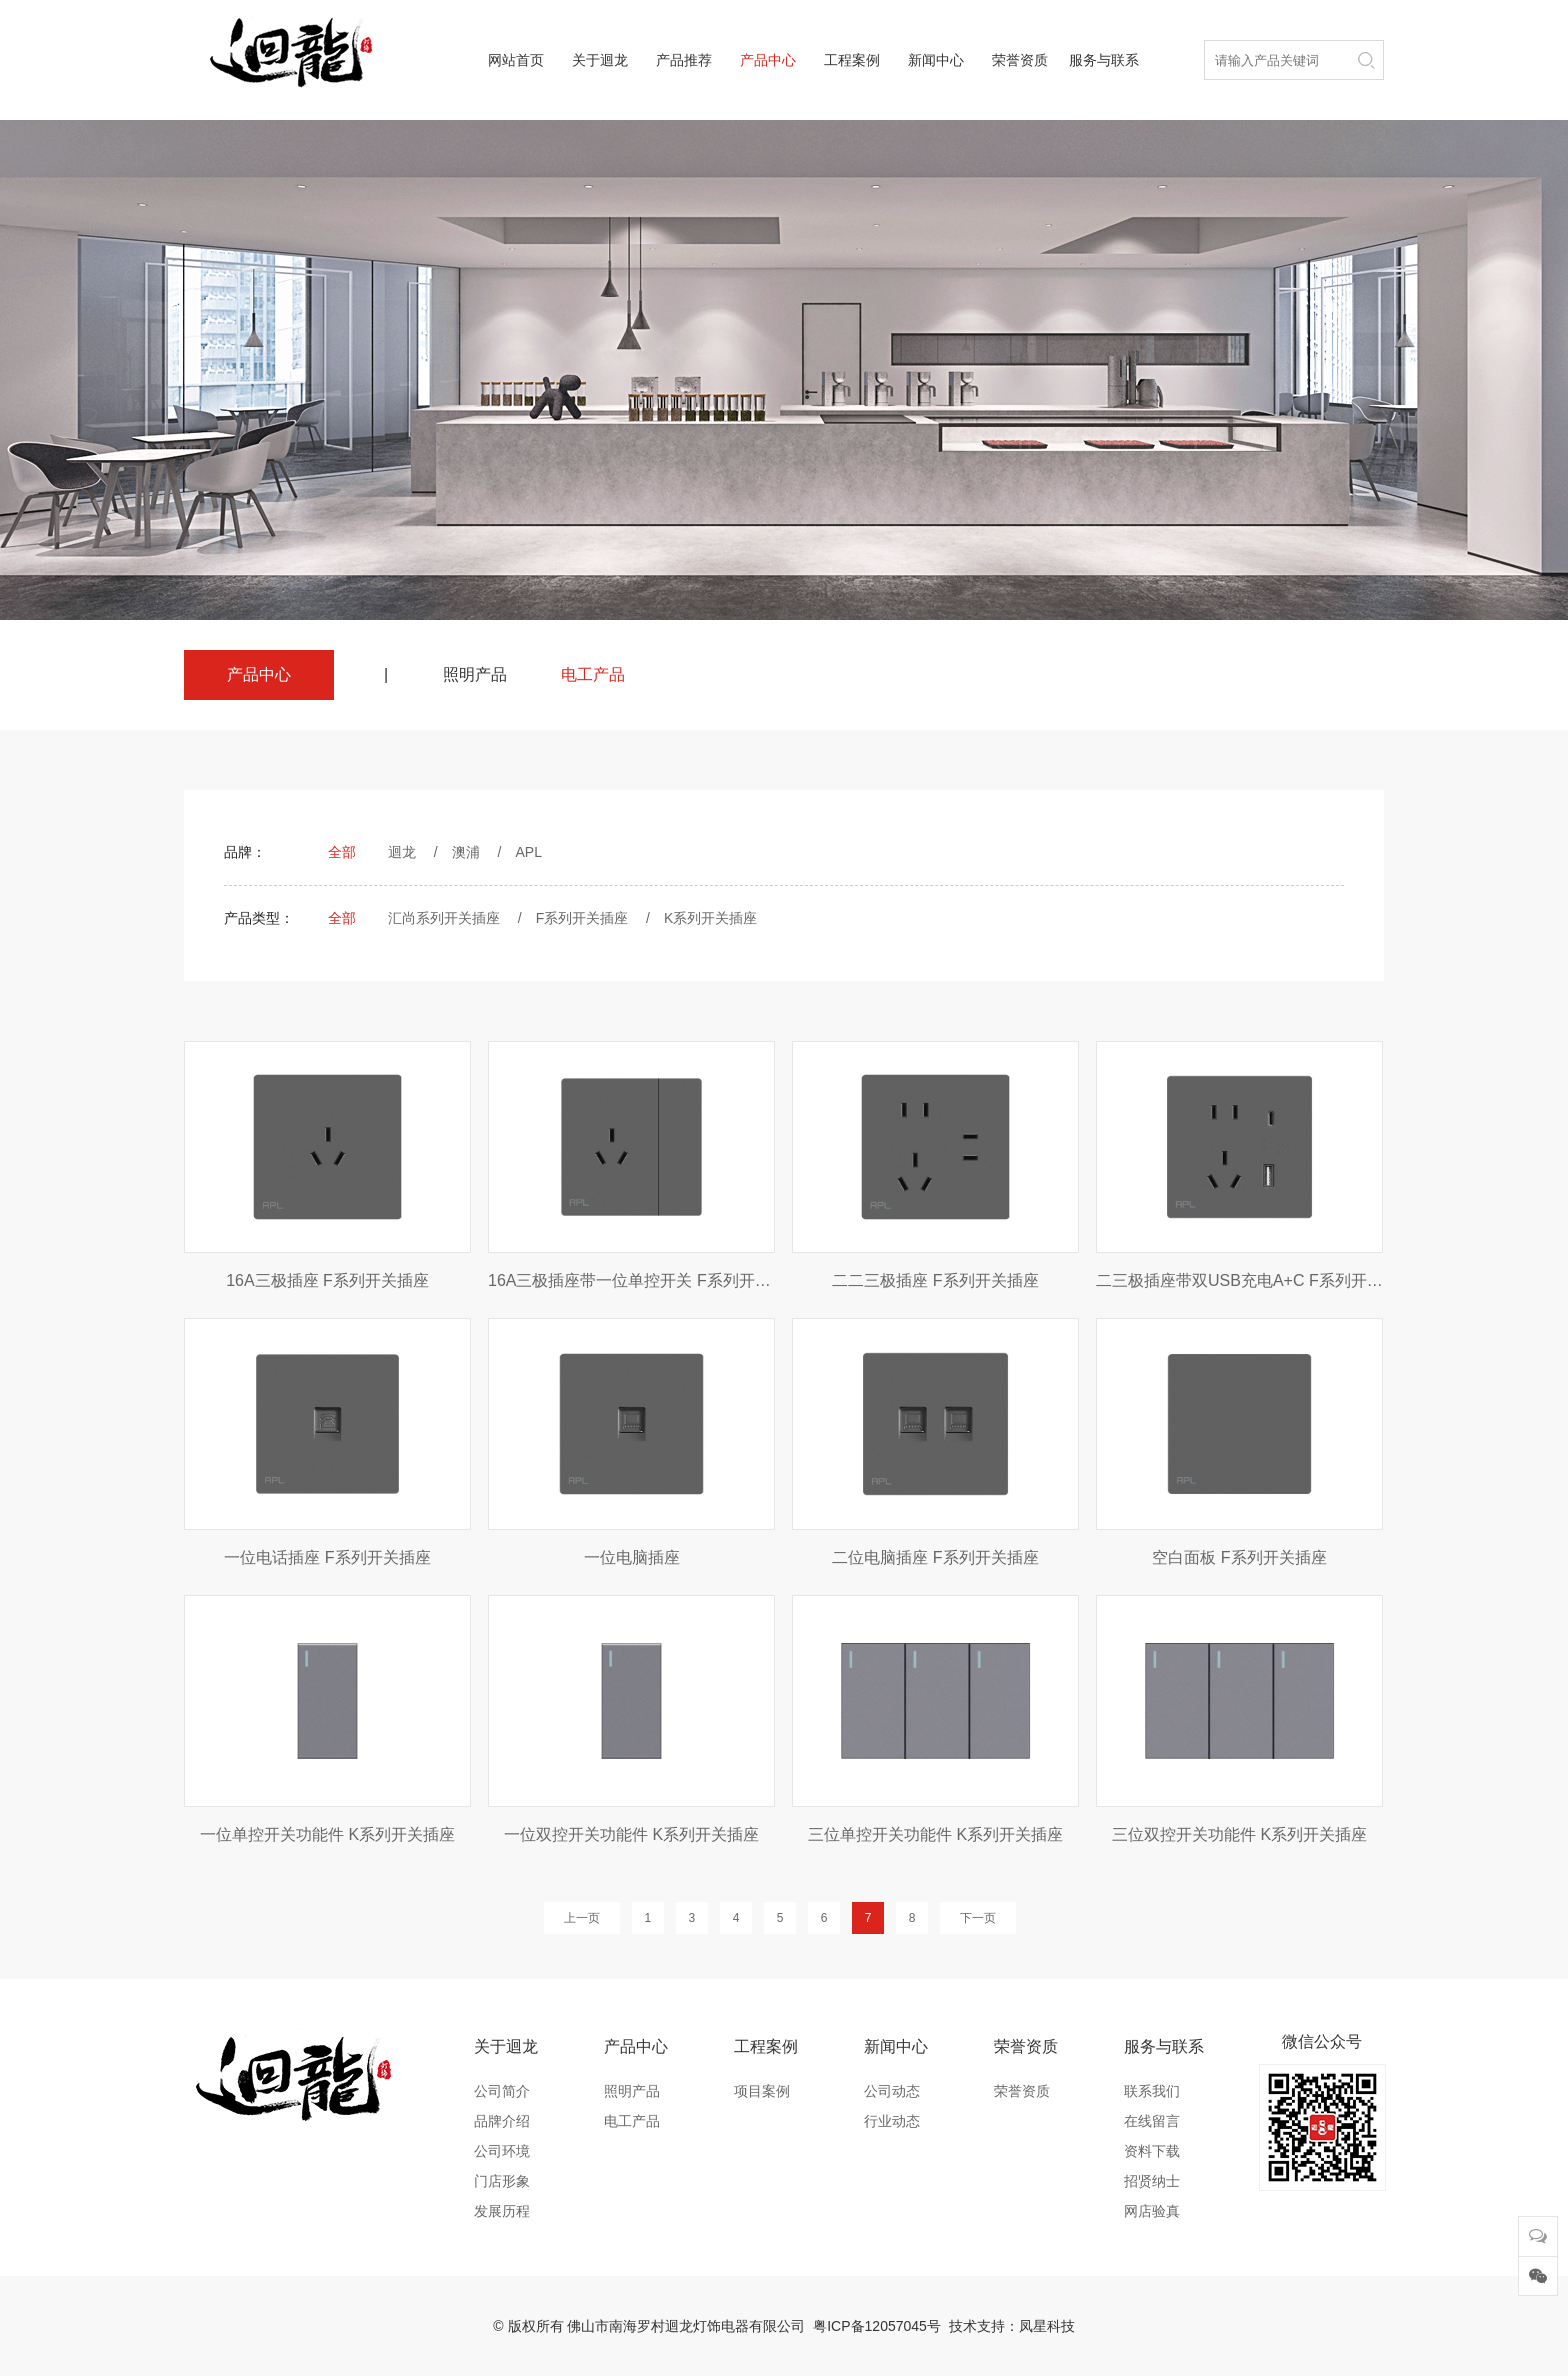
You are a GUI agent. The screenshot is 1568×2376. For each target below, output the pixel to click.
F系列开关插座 (582, 918)
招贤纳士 (1152, 2181)
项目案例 (762, 2091)
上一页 (582, 1918)
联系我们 (1152, 2091)
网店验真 (1152, 2211)
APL (528, 852)
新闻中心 (936, 60)
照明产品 (475, 674)
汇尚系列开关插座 (444, 918)
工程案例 (852, 60)
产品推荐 (684, 60)
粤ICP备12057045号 (877, 2326)
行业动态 (892, 2121)
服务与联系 (1104, 60)
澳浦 (466, 852)
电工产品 (593, 674)
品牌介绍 (502, 2121)
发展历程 (502, 2211)
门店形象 (502, 2181)
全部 (342, 852)
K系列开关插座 (710, 918)
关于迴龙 (600, 60)
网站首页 (516, 60)
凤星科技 (1047, 2326)
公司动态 (892, 2091)
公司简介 (502, 2091)
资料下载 (1152, 2151)
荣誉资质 (1020, 60)
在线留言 (1152, 2121)
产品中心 (768, 60)
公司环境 (502, 2151)
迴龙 (402, 852)
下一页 (978, 1918)
